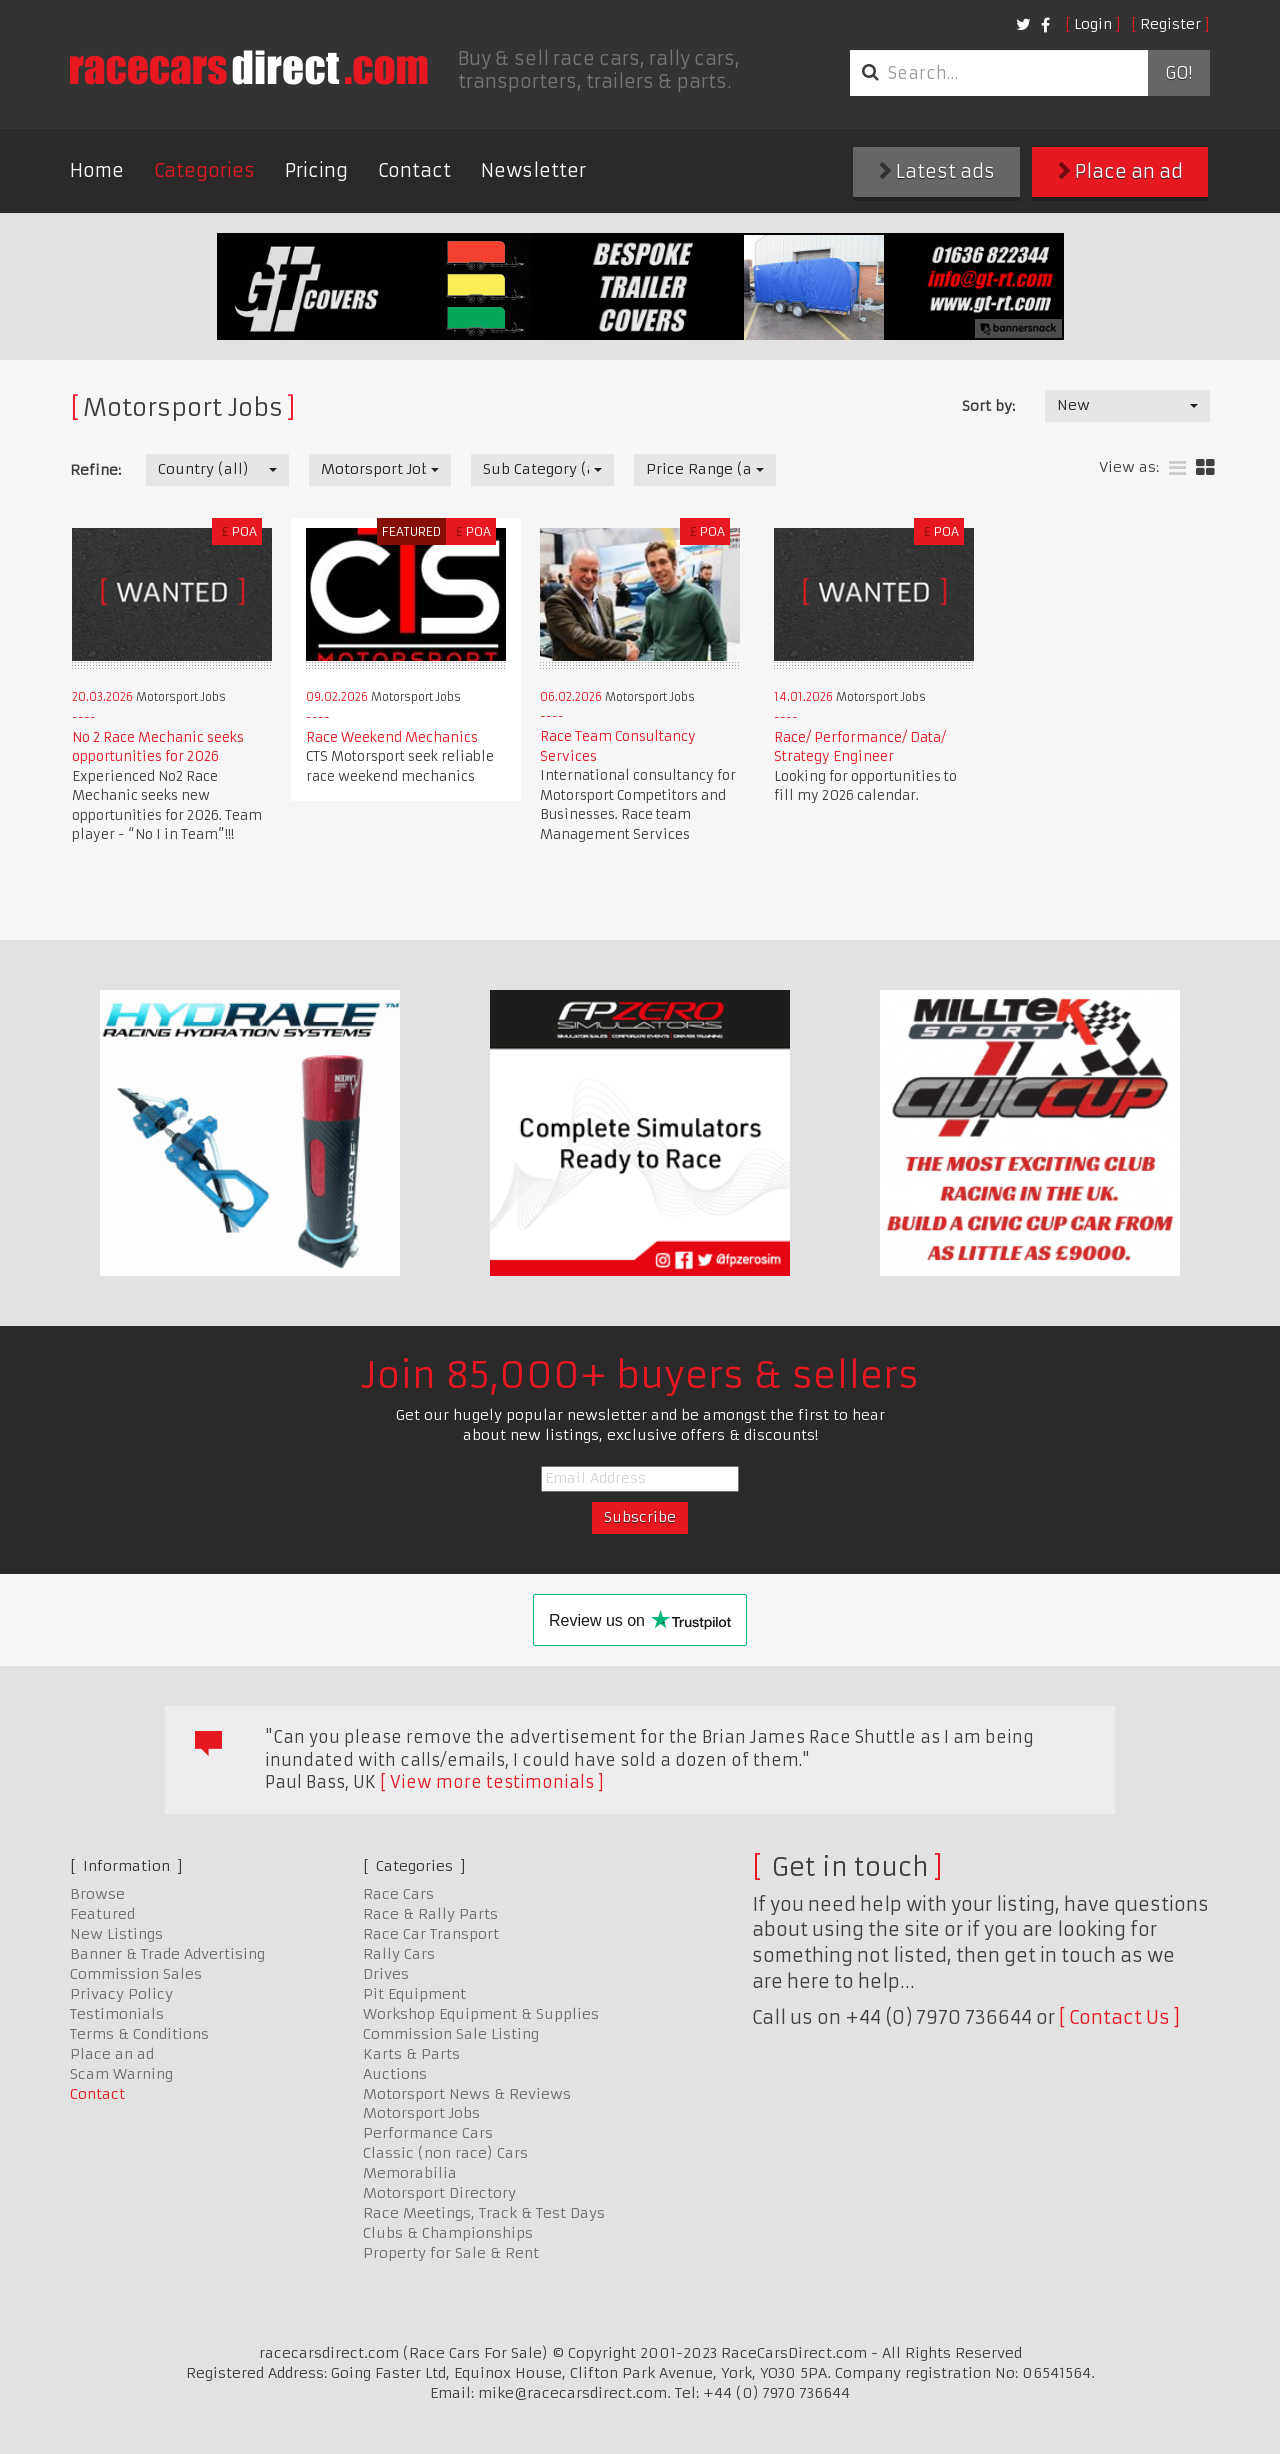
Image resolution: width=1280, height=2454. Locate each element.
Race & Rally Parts (430, 1914)
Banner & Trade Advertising (167, 1954)
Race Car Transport (431, 1934)
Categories (204, 170)
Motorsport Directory (439, 2193)
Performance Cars (428, 2133)
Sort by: (988, 406)
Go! (1178, 73)
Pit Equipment (414, 1994)
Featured (102, 1914)
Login (1093, 24)
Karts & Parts (411, 2054)
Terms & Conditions (139, 2034)
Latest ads (937, 171)
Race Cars (398, 1894)
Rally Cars (399, 1954)
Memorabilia (410, 2173)
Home (97, 170)
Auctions (395, 2074)
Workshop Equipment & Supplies (481, 2014)
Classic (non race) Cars (445, 2153)
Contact (414, 170)
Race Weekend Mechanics (392, 737)
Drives (386, 1974)
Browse (97, 1894)
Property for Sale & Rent (451, 2253)
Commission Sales (136, 1974)
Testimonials (117, 2014)
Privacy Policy (121, 1994)
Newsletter (533, 170)
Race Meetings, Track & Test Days (484, 2213)
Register (1170, 24)
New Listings (116, 1934)
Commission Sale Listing (451, 2034)
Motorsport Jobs (421, 2113)
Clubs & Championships (448, 2233)
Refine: (95, 470)
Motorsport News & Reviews (467, 2094)
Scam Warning (121, 2074)
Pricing (316, 170)
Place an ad (1120, 171)
